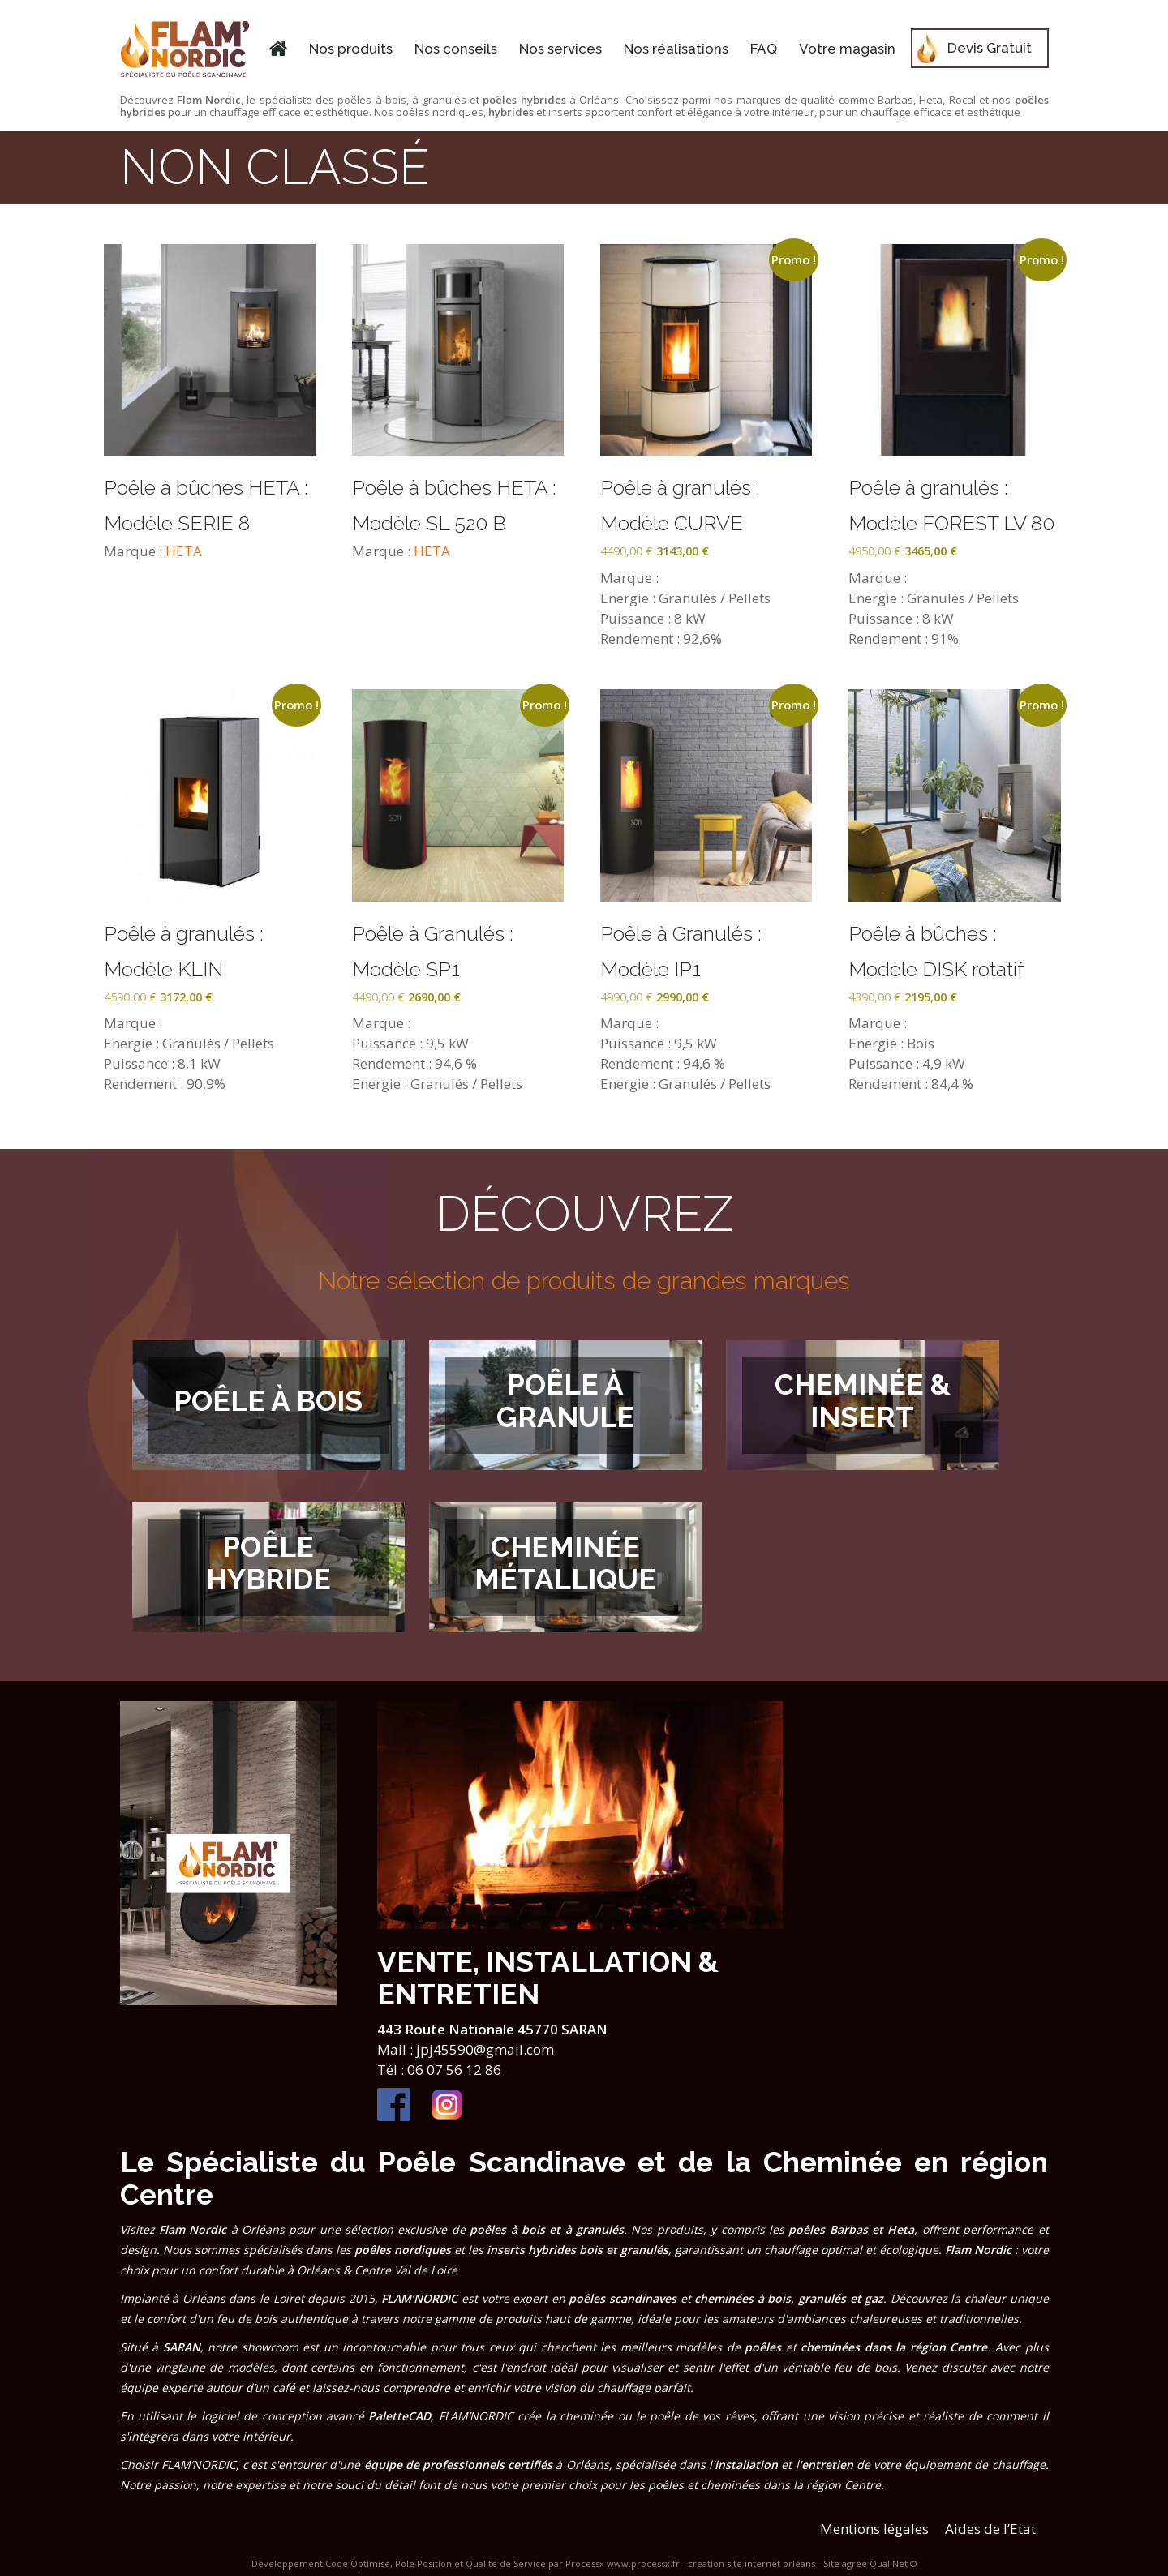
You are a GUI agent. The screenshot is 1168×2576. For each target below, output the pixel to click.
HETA (183, 551)
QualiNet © (893, 2563)
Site (831, 2563)
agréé (854, 2563)
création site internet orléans (751, 2563)
